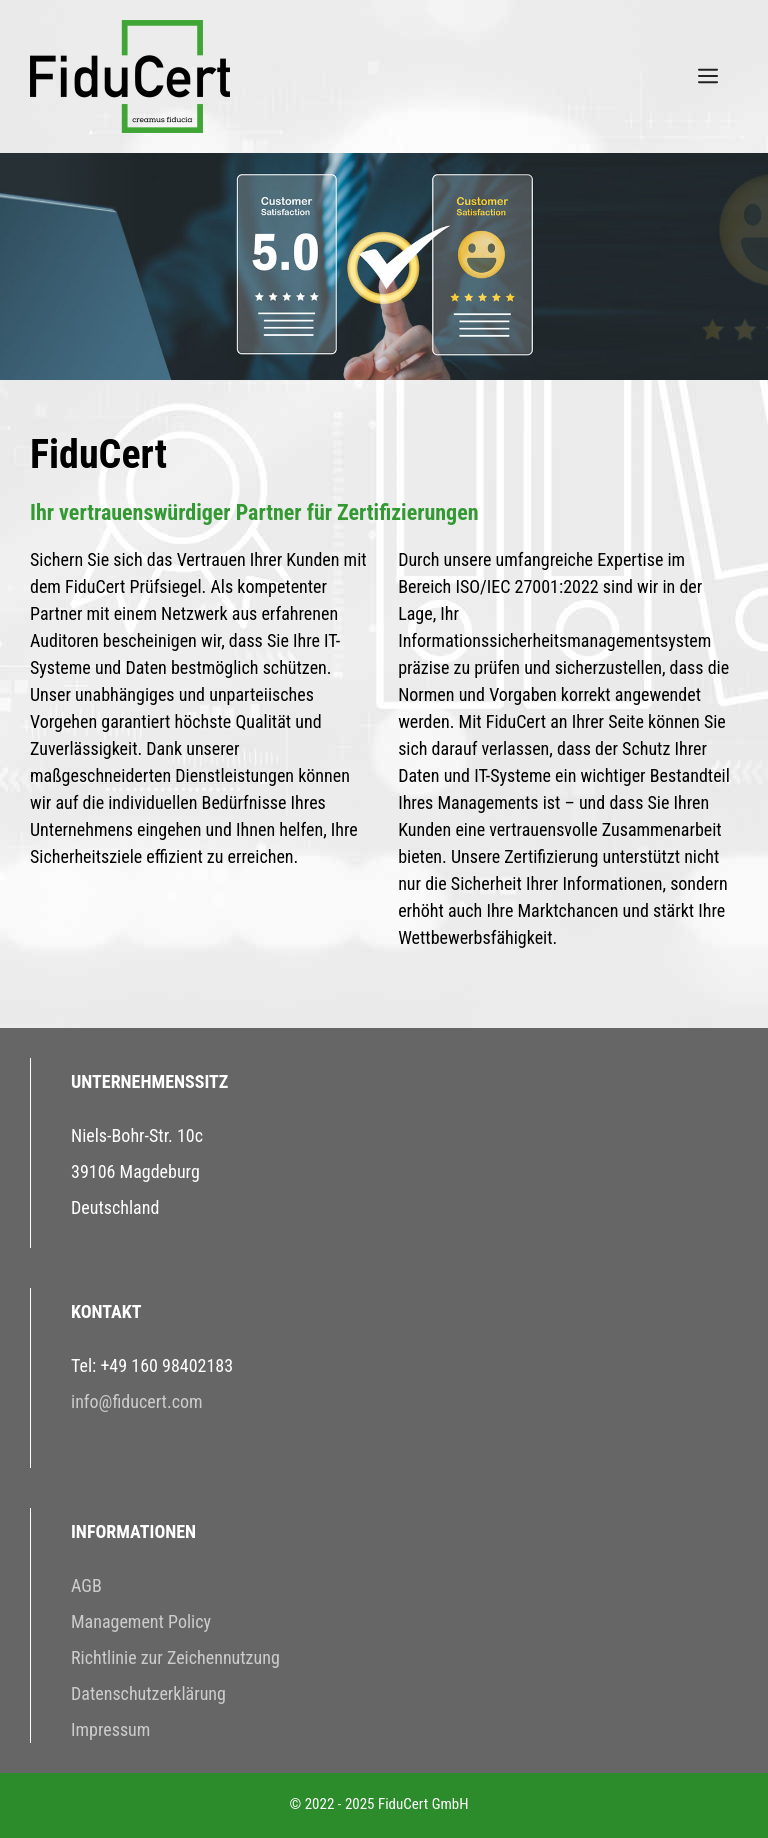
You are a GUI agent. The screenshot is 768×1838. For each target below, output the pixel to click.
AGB (86, 1585)
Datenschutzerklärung (148, 1693)
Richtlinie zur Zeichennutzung (175, 1657)
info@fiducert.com (137, 1401)
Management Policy (141, 1621)
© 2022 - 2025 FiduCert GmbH (378, 1804)
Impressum (110, 1729)
